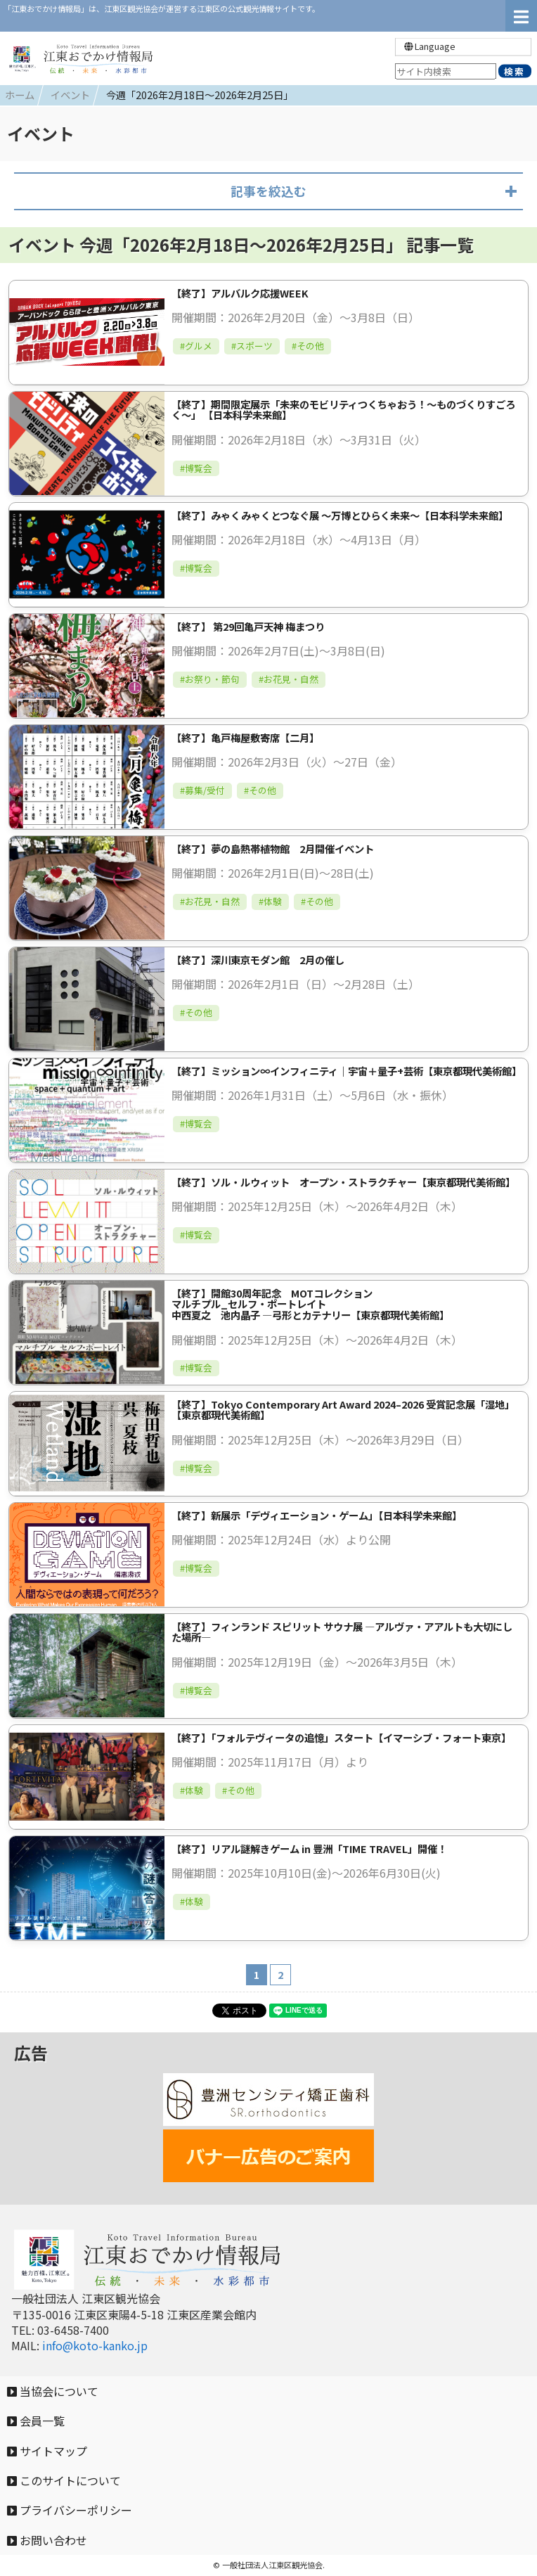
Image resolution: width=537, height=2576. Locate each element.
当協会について (52, 2391)
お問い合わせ (47, 2540)
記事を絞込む (268, 191)
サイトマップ (47, 2450)
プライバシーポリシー (69, 2509)
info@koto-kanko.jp (95, 2345)
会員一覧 (36, 2420)
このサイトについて (64, 2480)
